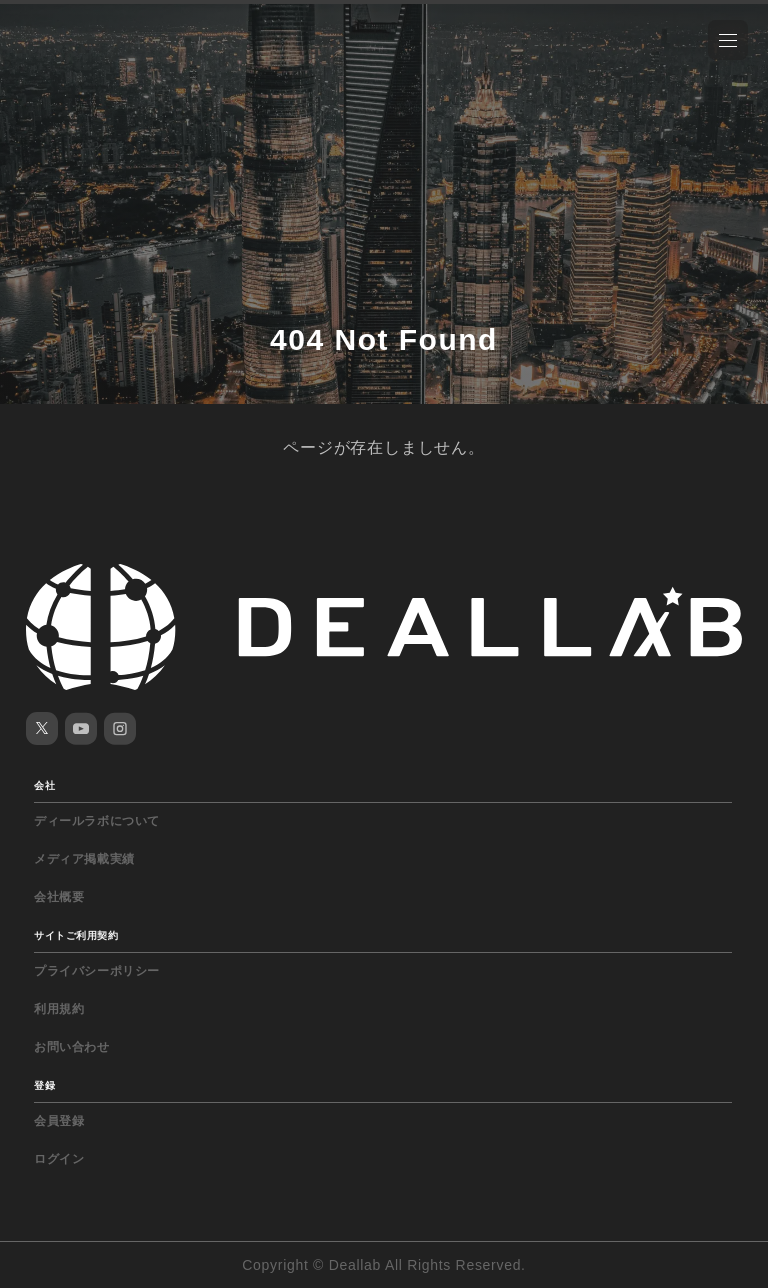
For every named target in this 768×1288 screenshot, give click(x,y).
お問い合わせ (72, 1047)
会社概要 (59, 897)
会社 (44, 785)
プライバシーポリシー (97, 971)
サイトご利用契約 (76, 935)
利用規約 (59, 1009)
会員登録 (59, 1121)
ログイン (59, 1159)
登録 (44, 1085)
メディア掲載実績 (84, 859)
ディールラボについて (97, 821)
